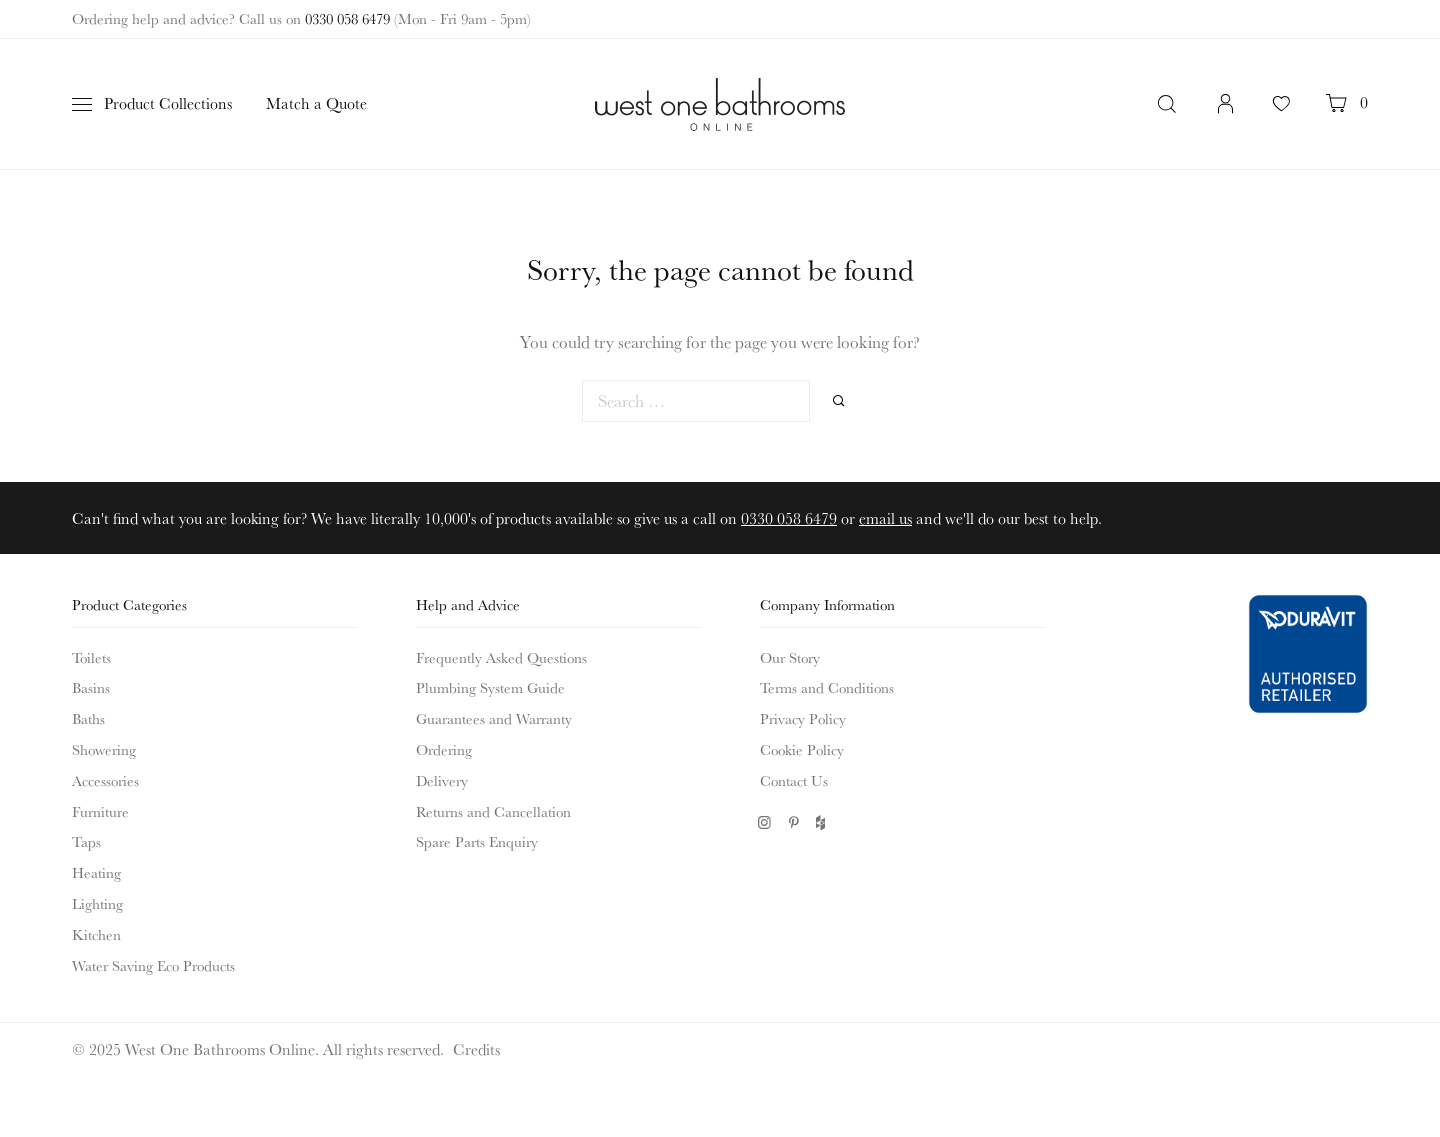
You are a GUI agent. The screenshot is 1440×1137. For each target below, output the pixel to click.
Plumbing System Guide (490, 687)
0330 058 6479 (347, 18)
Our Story (790, 657)
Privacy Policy (803, 718)
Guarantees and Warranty (494, 718)
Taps (86, 841)
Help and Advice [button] (468, 604)
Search (1169, 104)
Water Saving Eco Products (153, 965)
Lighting (97, 903)
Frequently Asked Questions (501, 657)
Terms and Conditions (827, 687)
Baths (88, 718)
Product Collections (168, 103)
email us (885, 518)
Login (1226, 114)
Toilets (91, 657)
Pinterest (793, 822)
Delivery (442, 780)
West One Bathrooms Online (720, 104)
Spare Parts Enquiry (477, 841)
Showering (104, 749)
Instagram (764, 822)
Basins (91, 687)
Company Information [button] (827, 604)
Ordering (444, 749)
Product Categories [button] (129, 604)
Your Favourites (1281, 114)
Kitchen (96, 934)
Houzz (822, 822)
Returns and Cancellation (493, 811)
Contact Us (794, 780)
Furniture (100, 811)
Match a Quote (316, 103)
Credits (476, 1049)
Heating (96, 872)
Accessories (105, 780)
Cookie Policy (802, 749)
